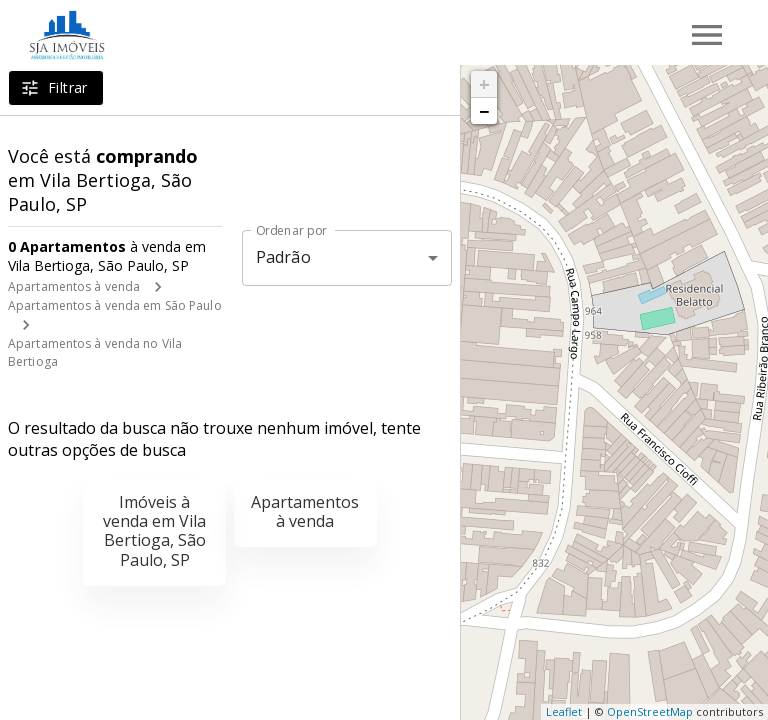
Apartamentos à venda (74, 286)
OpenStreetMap (650, 711)
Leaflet (564, 711)
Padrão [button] (283, 257)
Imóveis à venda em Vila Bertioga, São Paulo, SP (154, 531)
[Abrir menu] (707, 35)
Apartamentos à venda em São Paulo (115, 305)
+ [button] (484, 84)
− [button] (484, 111)
